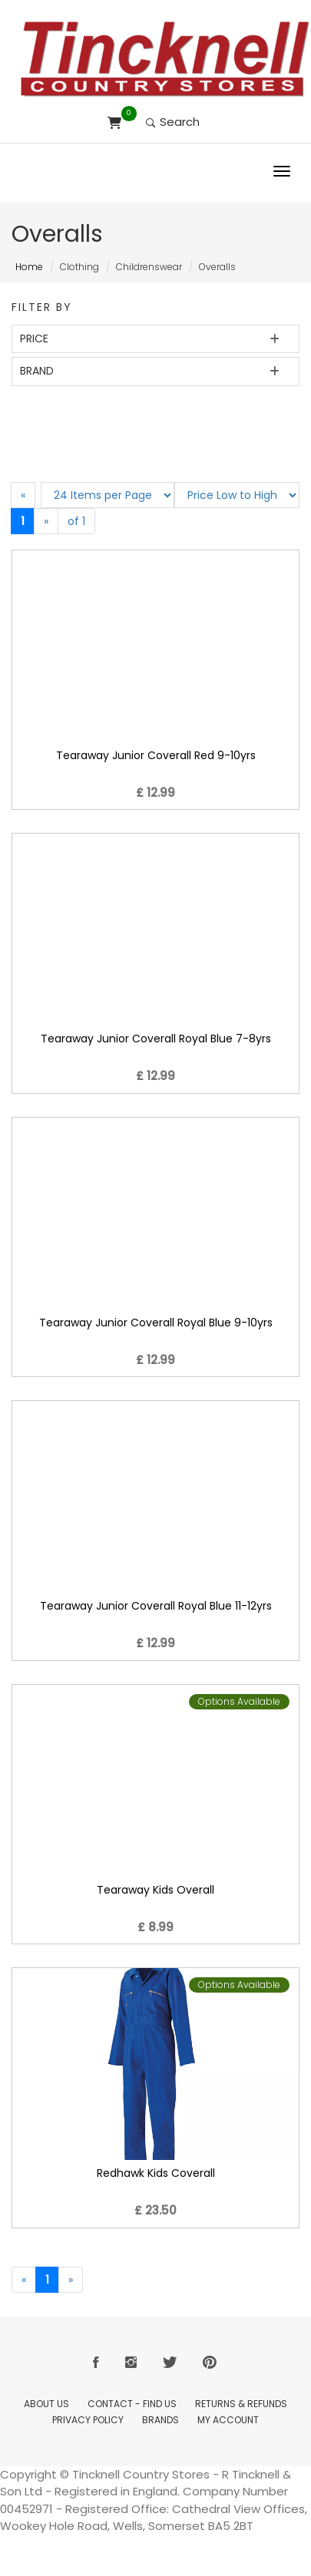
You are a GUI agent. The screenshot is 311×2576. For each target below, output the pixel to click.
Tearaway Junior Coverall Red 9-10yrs (156, 755)
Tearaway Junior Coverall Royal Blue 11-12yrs (156, 1605)
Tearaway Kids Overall (155, 1889)
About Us (46, 2403)
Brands (160, 2419)
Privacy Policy (88, 2419)
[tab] (155, 338)
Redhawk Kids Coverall (156, 2173)
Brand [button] (37, 370)
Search (173, 122)
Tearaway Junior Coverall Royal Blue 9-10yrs (156, 1322)
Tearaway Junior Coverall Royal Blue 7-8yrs (156, 1038)
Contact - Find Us (132, 2403)
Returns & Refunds (241, 2403)
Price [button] (34, 338)
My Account (228, 2419)
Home (29, 266)
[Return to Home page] (165, 59)
